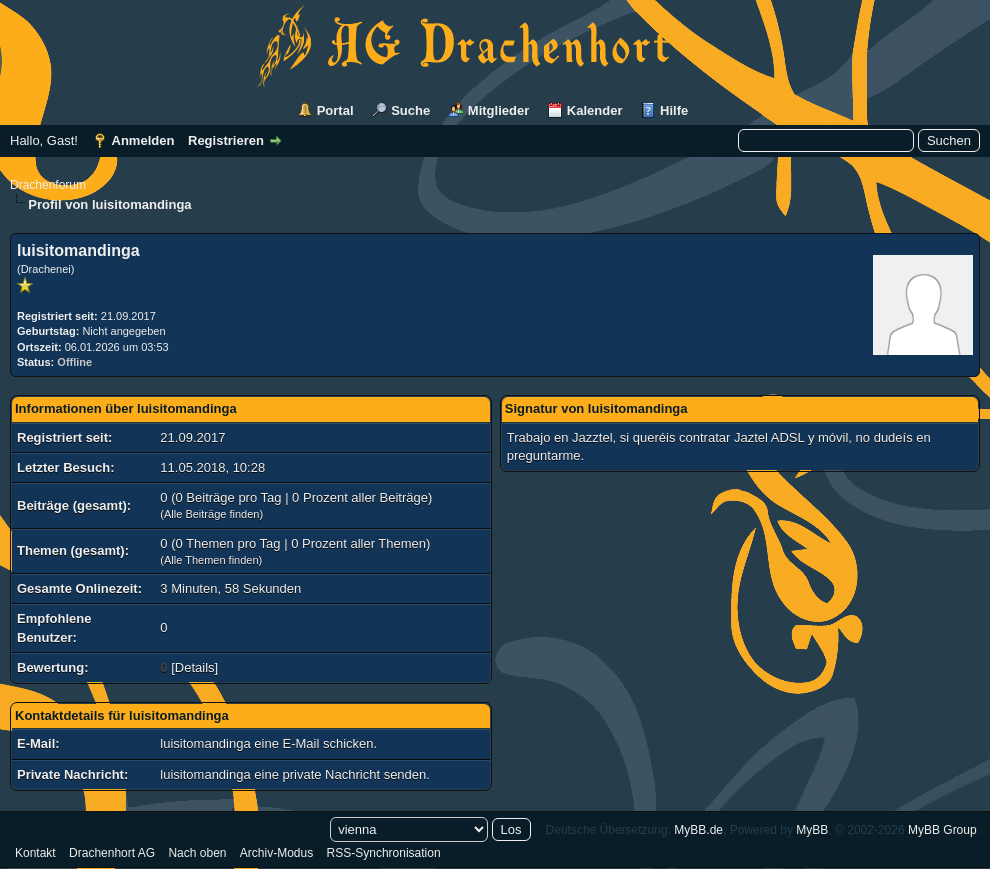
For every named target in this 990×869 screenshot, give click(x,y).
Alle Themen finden (211, 560)
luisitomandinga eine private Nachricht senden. (295, 774)
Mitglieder (498, 110)
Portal (335, 110)
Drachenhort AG (112, 853)
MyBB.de (698, 830)
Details (195, 667)
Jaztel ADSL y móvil (791, 437)
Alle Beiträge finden (211, 514)
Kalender (595, 110)
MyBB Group (942, 830)
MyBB (812, 830)
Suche (410, 110)
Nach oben (197, 853)
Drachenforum (48, 185)
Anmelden (143, 140)
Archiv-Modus (276, 853)
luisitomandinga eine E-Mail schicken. (268, 743)
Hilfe (674, 110)
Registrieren (226, 140)
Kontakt (35, 853)
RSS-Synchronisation (384, 853)
